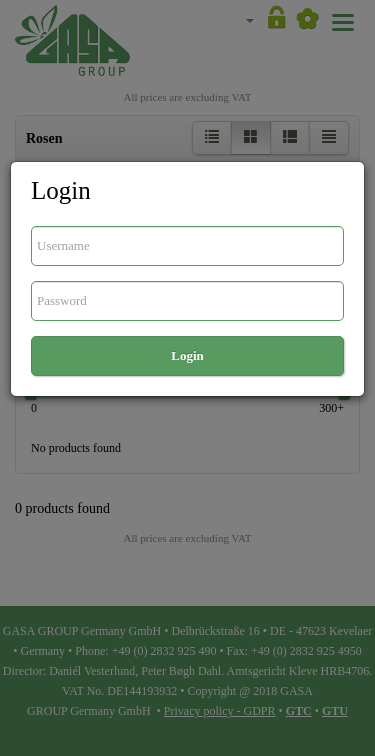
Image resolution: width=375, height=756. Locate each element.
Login (187, 355)
